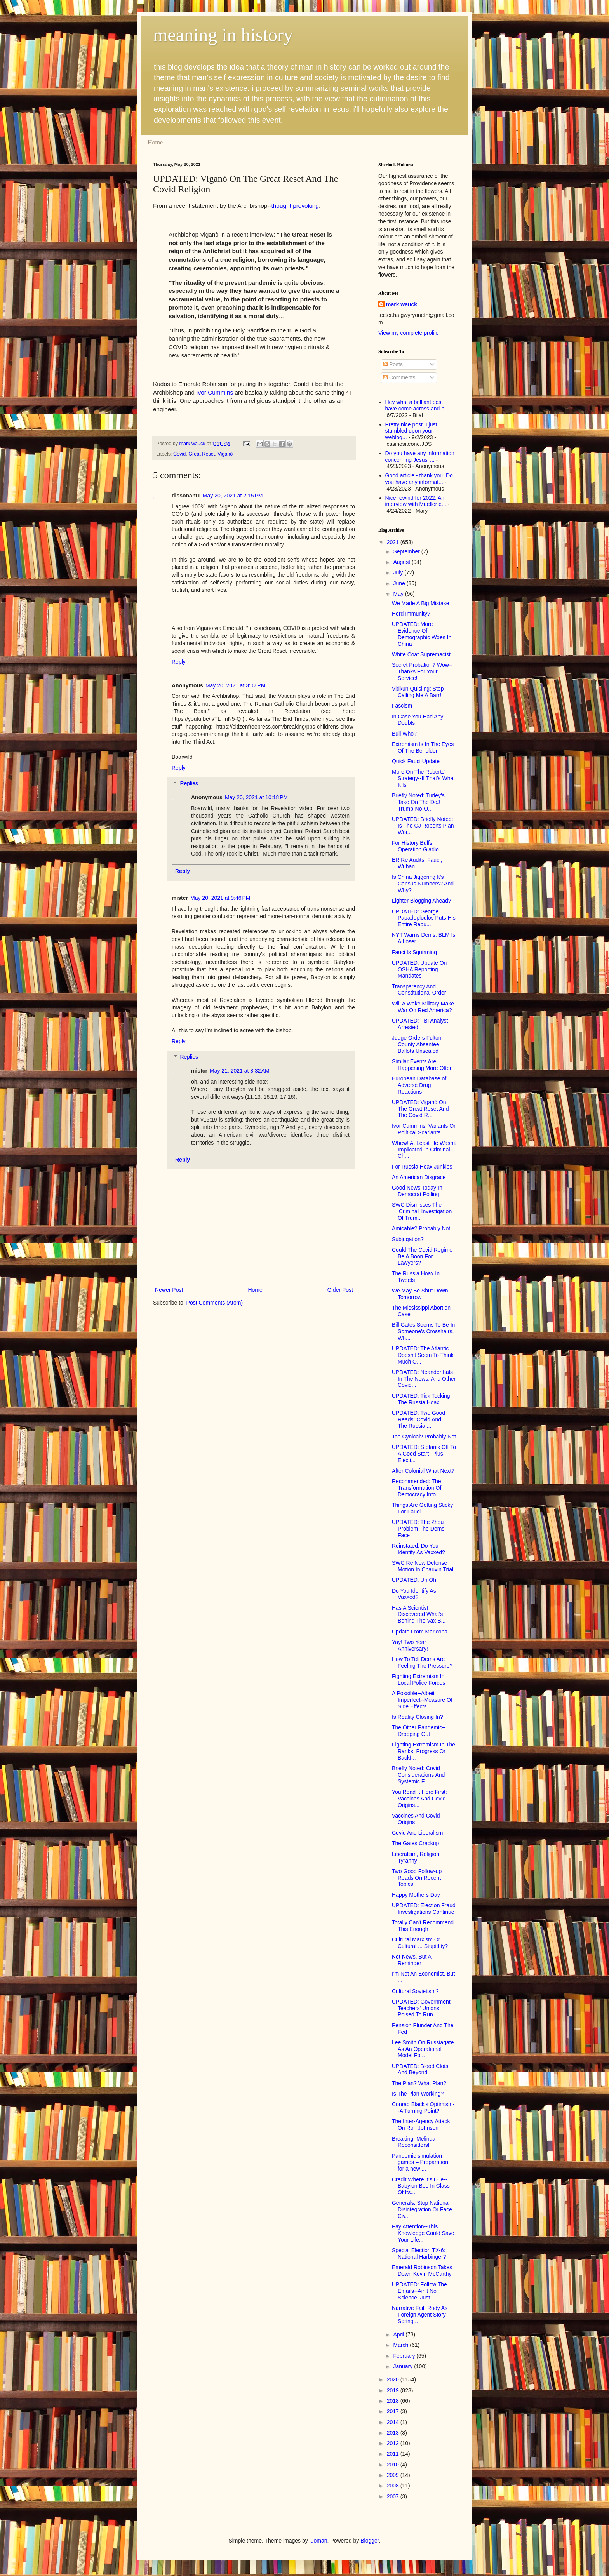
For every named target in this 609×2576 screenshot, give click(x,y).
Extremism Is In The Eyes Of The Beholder (423, 747)
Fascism (402, 706)
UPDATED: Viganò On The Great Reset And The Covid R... (420, 1108)
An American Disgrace (419, 1177)
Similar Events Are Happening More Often (422, 1064)
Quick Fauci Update (416, 761)
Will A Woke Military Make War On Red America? (423, 1006)
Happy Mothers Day (416, 1895)
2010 (393, 2464)
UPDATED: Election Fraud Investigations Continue (424, 1908)
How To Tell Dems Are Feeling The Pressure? (422, 1662)
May (399, 594)
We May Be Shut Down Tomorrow (420, 1293)
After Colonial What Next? (423, 1471)
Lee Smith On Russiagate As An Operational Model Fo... (423, 2049)
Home (155, 142)
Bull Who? (404, 734)
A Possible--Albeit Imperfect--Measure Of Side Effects (422, 1700)
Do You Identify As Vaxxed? (414, 1594)
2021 (393, 542)
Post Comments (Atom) (214, 1302)
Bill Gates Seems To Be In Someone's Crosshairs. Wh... (423, 1331)
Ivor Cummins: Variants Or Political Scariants (424, 1129)
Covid (179, 454)
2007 (393, 2496)
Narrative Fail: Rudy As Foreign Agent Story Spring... (419, 2314)
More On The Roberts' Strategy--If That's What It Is (423, 778)
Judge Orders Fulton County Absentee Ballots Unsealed (417, 1044)
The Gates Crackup (415, 1843)
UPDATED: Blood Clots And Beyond (420, 2069)
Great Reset (201, 454)
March (401, 2345)
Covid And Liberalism (417, 1833)
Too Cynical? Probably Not (424, 1436)
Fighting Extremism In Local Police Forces (418, 1679)
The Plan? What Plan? (419, 2083)
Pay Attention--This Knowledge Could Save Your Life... (423, 2233)
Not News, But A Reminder (411, 1959)
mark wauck (401, 304)
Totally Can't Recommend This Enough (423, 1925)
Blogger (369, 2541)
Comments (399, 377)
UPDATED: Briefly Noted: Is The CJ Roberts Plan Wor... (423, 825)
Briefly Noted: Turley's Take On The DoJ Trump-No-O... (418, 802)
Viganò (225, 454)
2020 (393, 2379)
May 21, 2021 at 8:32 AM (240, 1071)
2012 (393, 2443)
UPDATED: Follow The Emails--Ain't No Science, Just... (419, 2291)
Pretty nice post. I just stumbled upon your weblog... (411, 431)
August (402, 562)
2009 (393, 2475)
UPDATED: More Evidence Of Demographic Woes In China (421, 634)
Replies (189, 784)
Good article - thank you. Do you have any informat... (419, 478)
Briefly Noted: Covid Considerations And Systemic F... (418, 1775)
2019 (393, 2390)
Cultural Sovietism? (415, 1991)
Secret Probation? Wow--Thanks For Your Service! (422, 671)
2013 (393, 2433)
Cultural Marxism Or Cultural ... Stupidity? (420, 1942)
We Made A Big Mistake (420, 603)
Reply (179, 662)
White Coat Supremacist (421, 654)
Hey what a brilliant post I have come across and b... (417, 405)
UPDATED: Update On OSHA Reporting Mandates (419, 969)
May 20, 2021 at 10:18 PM (256, 797)
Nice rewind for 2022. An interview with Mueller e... (415, 501)
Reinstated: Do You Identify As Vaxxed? (418, 1549)
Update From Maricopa (419, 1631)
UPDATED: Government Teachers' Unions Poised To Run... (421, 2008)
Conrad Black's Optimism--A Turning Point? (423, 2107)
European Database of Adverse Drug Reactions (419, 1085)
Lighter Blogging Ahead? (421, 901)
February (404, 2356)
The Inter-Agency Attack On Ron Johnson (421, 2124)
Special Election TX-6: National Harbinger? (419, 2253)
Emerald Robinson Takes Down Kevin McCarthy (422, 2270)
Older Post (340, 1290)
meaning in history (223, 34)
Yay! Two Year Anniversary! (410, 1645)
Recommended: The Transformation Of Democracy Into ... (417, 1488)
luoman (318, 2541)
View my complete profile (408, 333)
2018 (393, 2401)
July (398, 572)
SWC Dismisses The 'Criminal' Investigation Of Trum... (422, 1211)
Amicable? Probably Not (421, 1228)
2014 (393, 2422)
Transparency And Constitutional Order (419, 989)
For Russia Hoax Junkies (422, 1167)
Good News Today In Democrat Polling (417, 1191)
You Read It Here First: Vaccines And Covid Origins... (419, 1798)
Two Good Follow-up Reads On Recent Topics (417, 1877)
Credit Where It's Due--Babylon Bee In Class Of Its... (421, 2186)
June (399, 583)
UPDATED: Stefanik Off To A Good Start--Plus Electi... (424, 1453)
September (407, 551)
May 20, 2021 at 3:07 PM (235, 685)
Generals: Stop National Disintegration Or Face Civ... (422, 2209)
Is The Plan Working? (418, 2094)
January (403, 2366)
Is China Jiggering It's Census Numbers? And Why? (423, 883)
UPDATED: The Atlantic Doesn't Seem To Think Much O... (423, 1355)
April (399, 2334)
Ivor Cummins (214, 392)
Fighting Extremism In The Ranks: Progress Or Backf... (423, 1751)
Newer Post (169, 1290)
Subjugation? (408, 1239)
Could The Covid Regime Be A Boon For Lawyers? (422, 1256)
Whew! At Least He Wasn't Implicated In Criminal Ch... (424, 1149)
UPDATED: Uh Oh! (415, 1580)
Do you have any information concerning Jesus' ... (419, 456)
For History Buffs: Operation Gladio (415, 846)
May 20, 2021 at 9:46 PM (220, 898)
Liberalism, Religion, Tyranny (416, 1857)
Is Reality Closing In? (417, 1717)
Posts (393, 364)
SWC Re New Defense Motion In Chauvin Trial (422, 1566)
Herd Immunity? (411, 614)
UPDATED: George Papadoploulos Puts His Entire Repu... (424, 918)
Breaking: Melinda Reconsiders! (413, 2142)
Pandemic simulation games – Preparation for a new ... (420, 2162)
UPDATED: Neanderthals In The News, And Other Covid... (424, 1378)
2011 (393, 2454)
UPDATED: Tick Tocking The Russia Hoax (421, 1399)
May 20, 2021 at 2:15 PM (233, 495)
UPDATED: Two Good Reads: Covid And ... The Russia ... (419, 1419)
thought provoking (295, 205)
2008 (393, 2485)
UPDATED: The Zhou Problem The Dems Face (418, 1528)
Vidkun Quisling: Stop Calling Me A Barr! (418, 691)
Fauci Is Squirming (414, 952)
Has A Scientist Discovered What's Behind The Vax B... (418, 1614)
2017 (393, 2411)
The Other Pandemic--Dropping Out (419, 1730)
